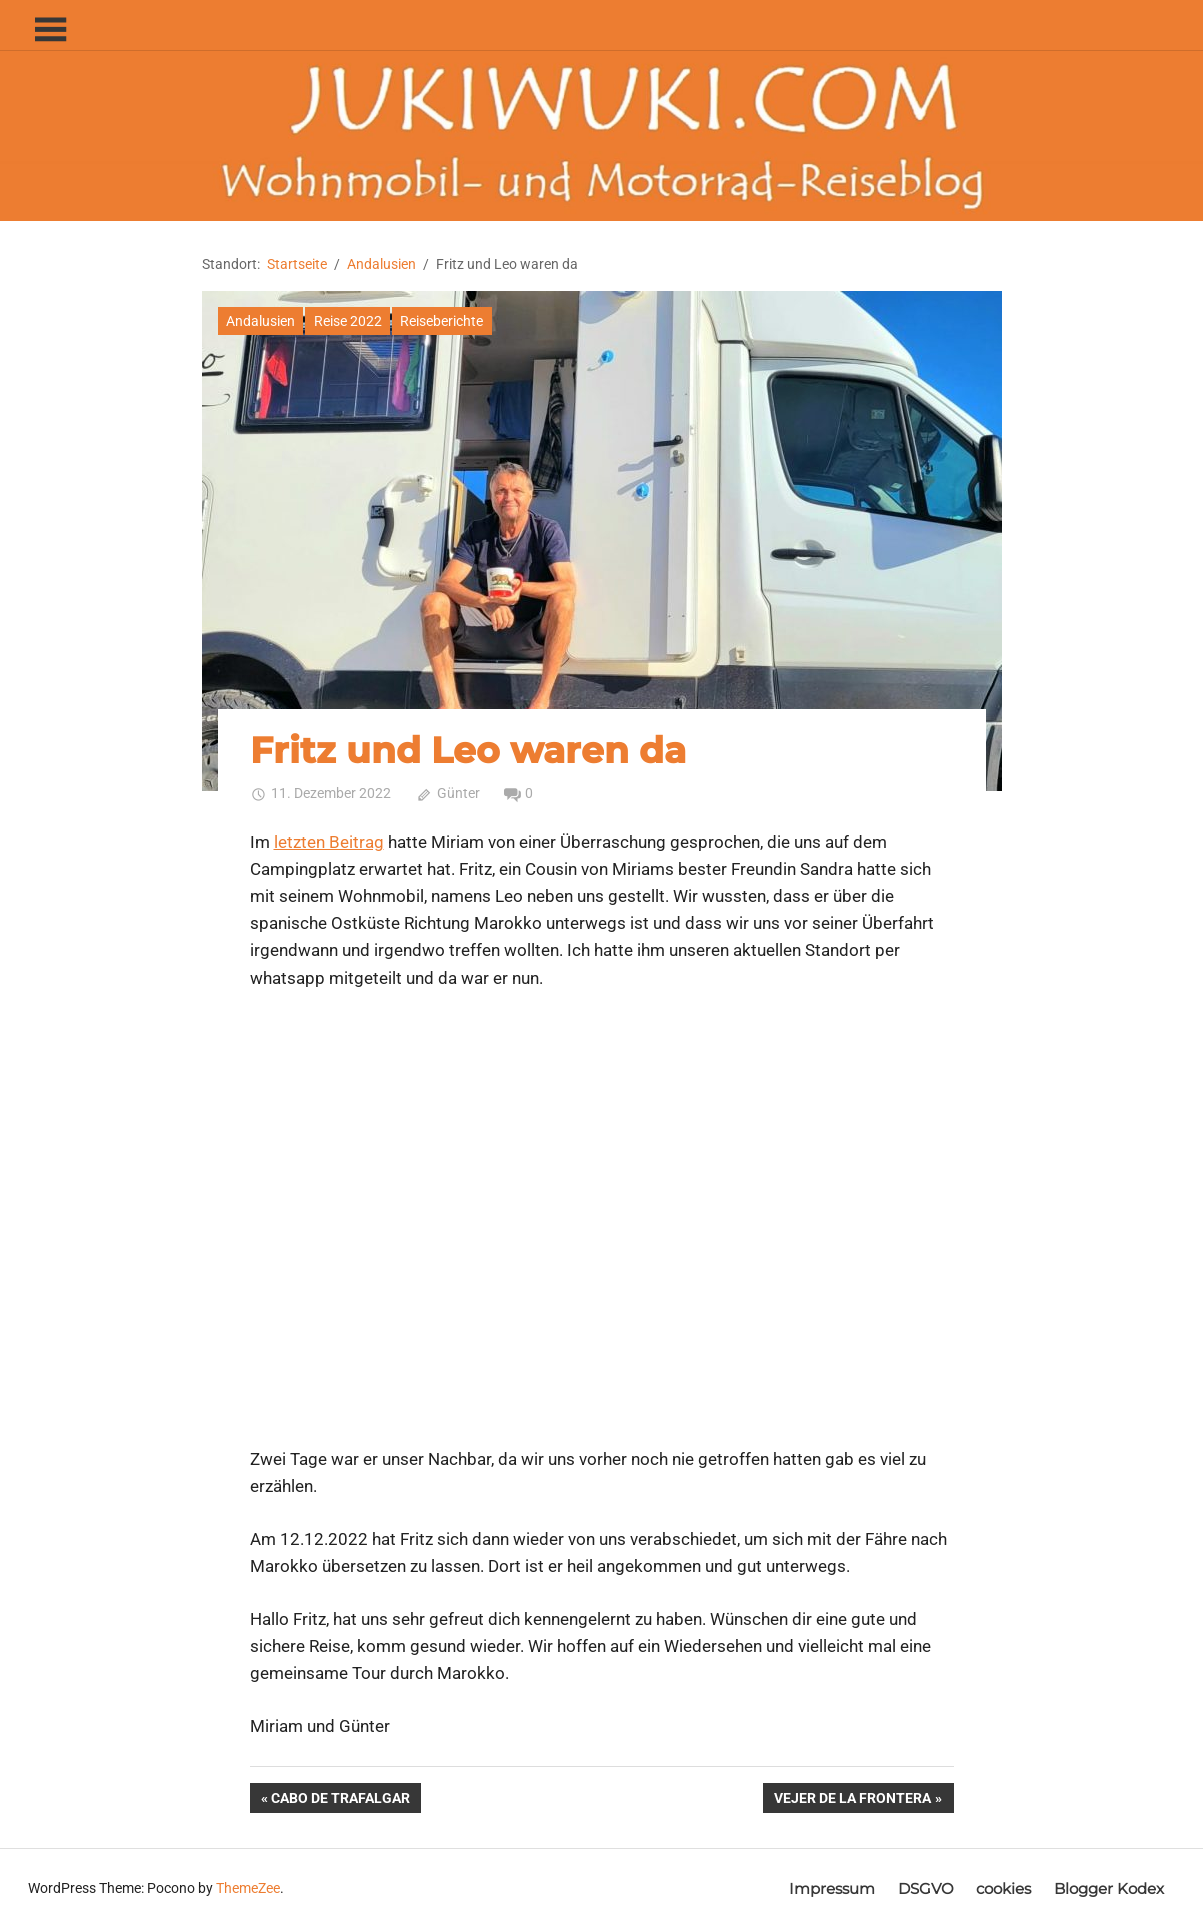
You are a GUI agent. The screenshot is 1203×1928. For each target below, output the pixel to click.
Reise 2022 (348, 321)
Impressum (832, 1888)
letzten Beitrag (329, 842)
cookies (1003, 1888)
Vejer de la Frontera (852, 1800)
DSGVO (926, 1888)
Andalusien (260, 321)
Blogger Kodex (1109, 1888)
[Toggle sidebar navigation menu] (50, 30)
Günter (458, 793)
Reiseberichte (441, 321)
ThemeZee (248, 1888)
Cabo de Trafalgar (340, 1800)
